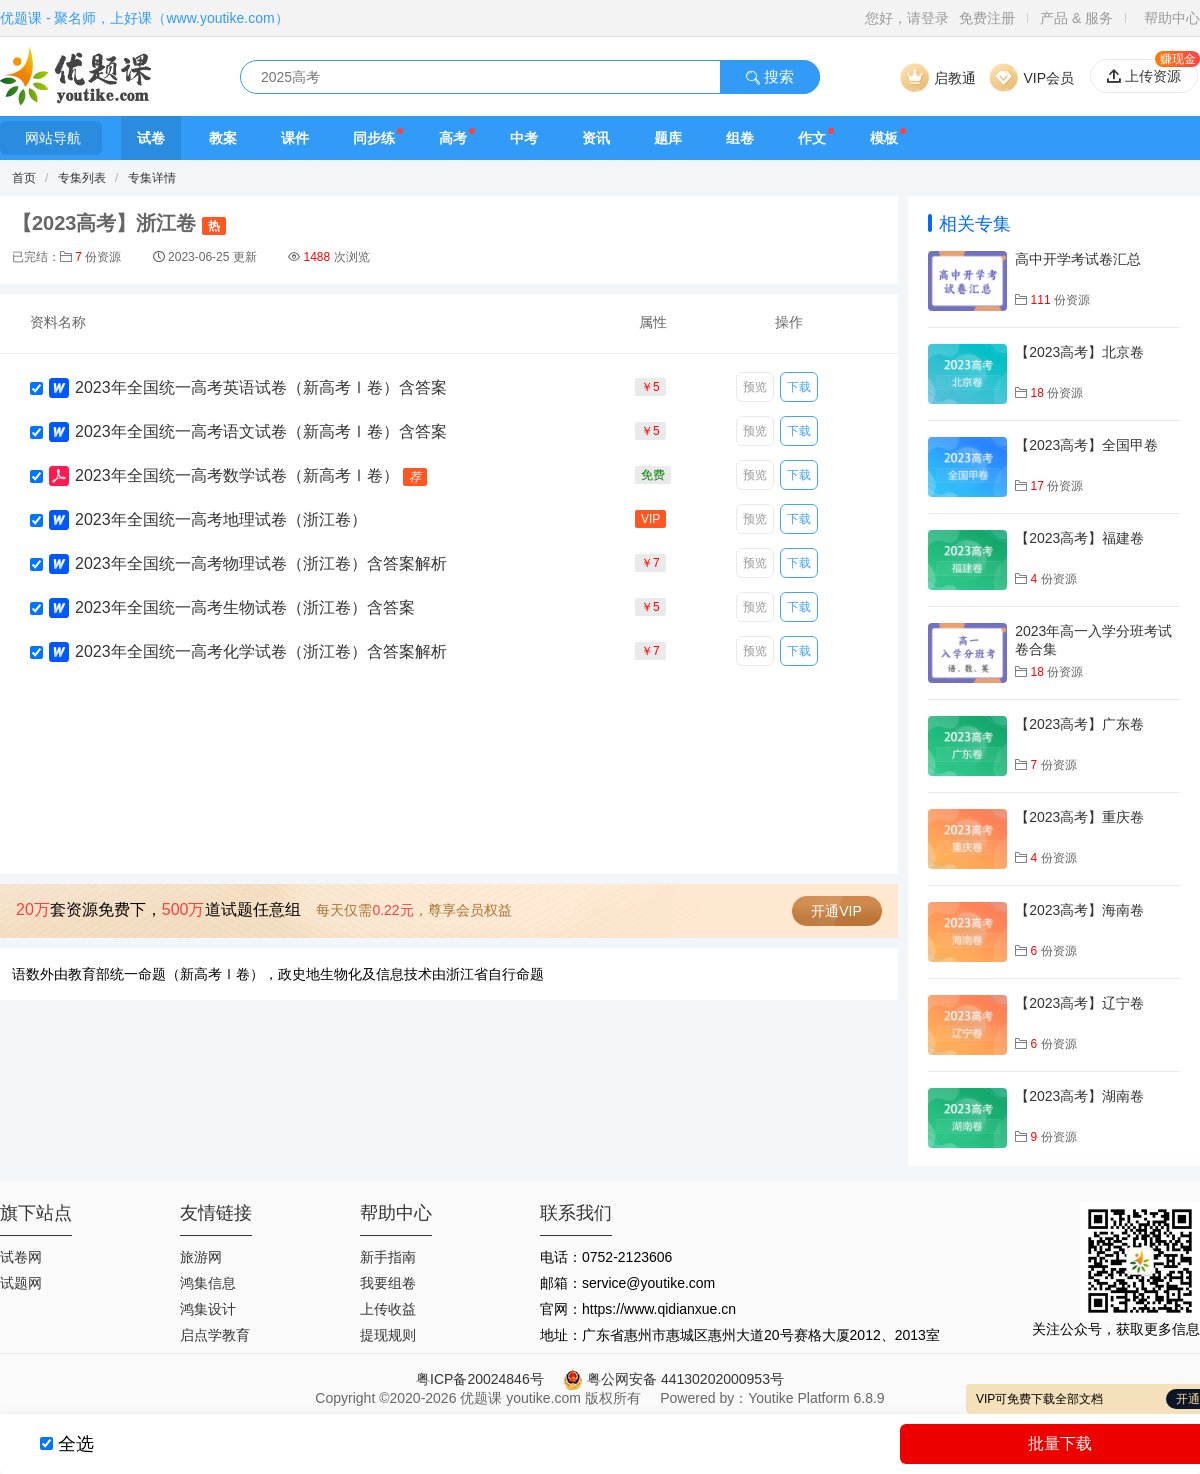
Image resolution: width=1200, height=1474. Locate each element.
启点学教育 (215, 1335)
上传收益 (388, 1309)
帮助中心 (1172, 18)
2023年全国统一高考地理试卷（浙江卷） (221, 519)
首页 (24, 178)
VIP (650, 519)
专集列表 (82, 178)
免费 (653, 475)
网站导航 (51, 138)
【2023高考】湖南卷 (1079, 1096)
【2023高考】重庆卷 (1079, 817)
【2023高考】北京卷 (1079, 352)
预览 (755, 387)
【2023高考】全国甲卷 (1086, 445)
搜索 (770, 76)
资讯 (596, 138)
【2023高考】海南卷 (1079, 910)
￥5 (650, 387)
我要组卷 (388, 1283)
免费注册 (987, 18)
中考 (524, 138)
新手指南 (388, 1257)
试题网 (21, 1283)
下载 (799, 387)
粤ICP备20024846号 (480, 1379)
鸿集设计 (208, 1309)
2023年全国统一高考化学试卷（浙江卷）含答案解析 (261, 651)
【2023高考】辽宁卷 (1079, 1003)
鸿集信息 (208, 1283)
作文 (812, 138)
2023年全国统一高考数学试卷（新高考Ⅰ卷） (237, 475)
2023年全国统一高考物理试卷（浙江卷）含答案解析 (261, 563)
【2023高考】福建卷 (1079, 538)
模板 (884, 138)
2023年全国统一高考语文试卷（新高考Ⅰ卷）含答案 (261, 431)
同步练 (374, 138)
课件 (295, 138)
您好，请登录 (907, 18)
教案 (223, 138)
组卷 (740, 138)
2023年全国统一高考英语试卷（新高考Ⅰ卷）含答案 (261, 387)
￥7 (650, 563)
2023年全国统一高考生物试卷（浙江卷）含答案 (245, 607)
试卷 (151, 138)
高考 (453, 138)
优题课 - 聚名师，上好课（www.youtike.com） (144, 18)
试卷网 (21, 1257)
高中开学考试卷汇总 (1078, 259)
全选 (76, 1444)
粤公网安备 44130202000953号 (673, 1379)
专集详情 (152, 178)
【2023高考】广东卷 (1079, 724)
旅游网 (201, 1257)
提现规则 (388, 1335)
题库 (668, 138)
